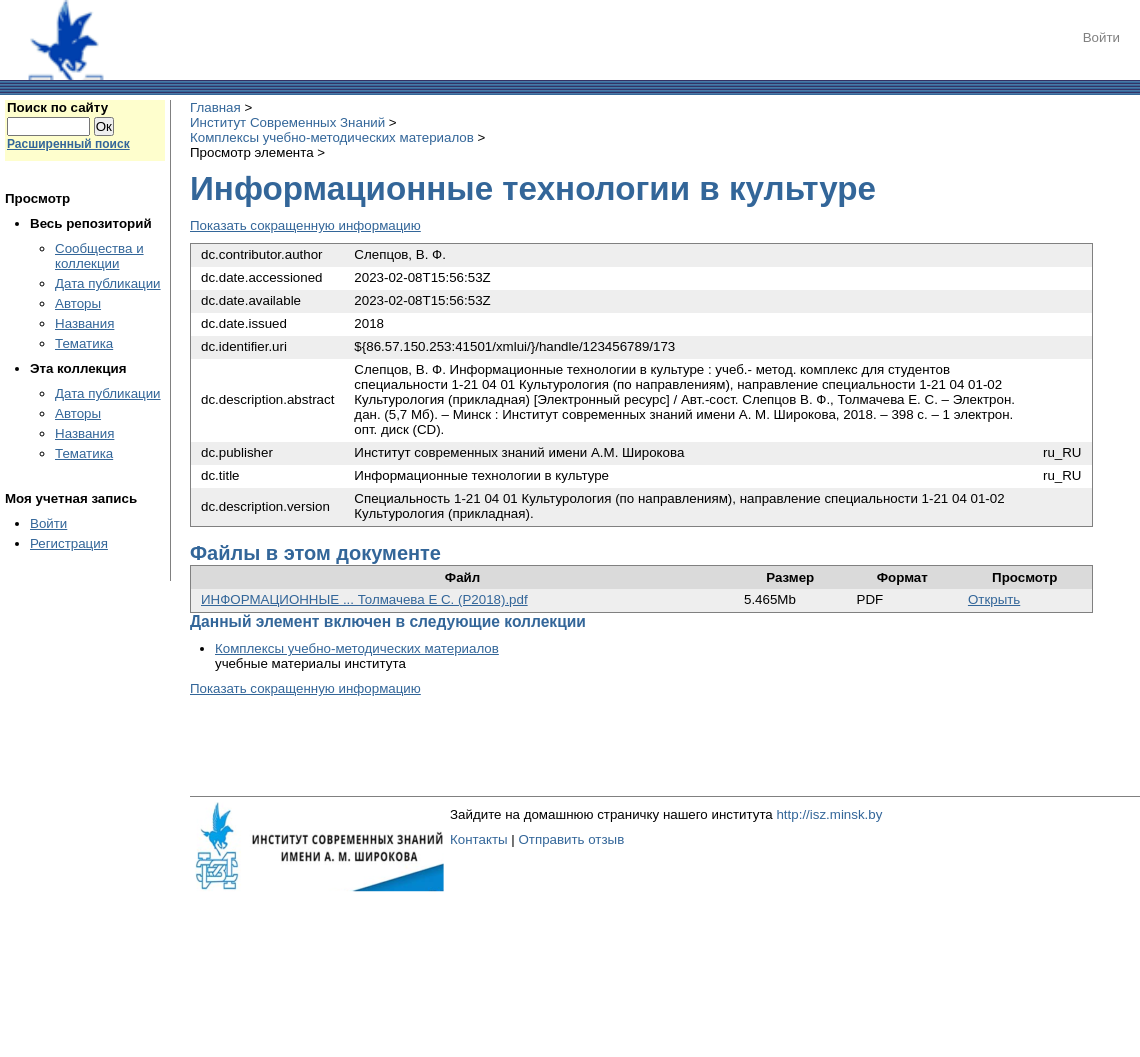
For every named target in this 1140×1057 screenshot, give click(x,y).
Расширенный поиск (68, 144)
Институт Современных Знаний (287, 122)
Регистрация (69, 543)
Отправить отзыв (571, 839)
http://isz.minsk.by (829, 814)
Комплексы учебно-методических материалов (332, 137)
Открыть (994, 599)
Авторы (78, 303)
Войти (1101, 37)
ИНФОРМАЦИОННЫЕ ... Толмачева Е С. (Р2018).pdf (364, 599)
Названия (84, 323)
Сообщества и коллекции (99, 256)
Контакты (479, 839)
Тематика (84, 343)
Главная (215, 107)
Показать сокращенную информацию (305, 225)
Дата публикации (108, 283)
